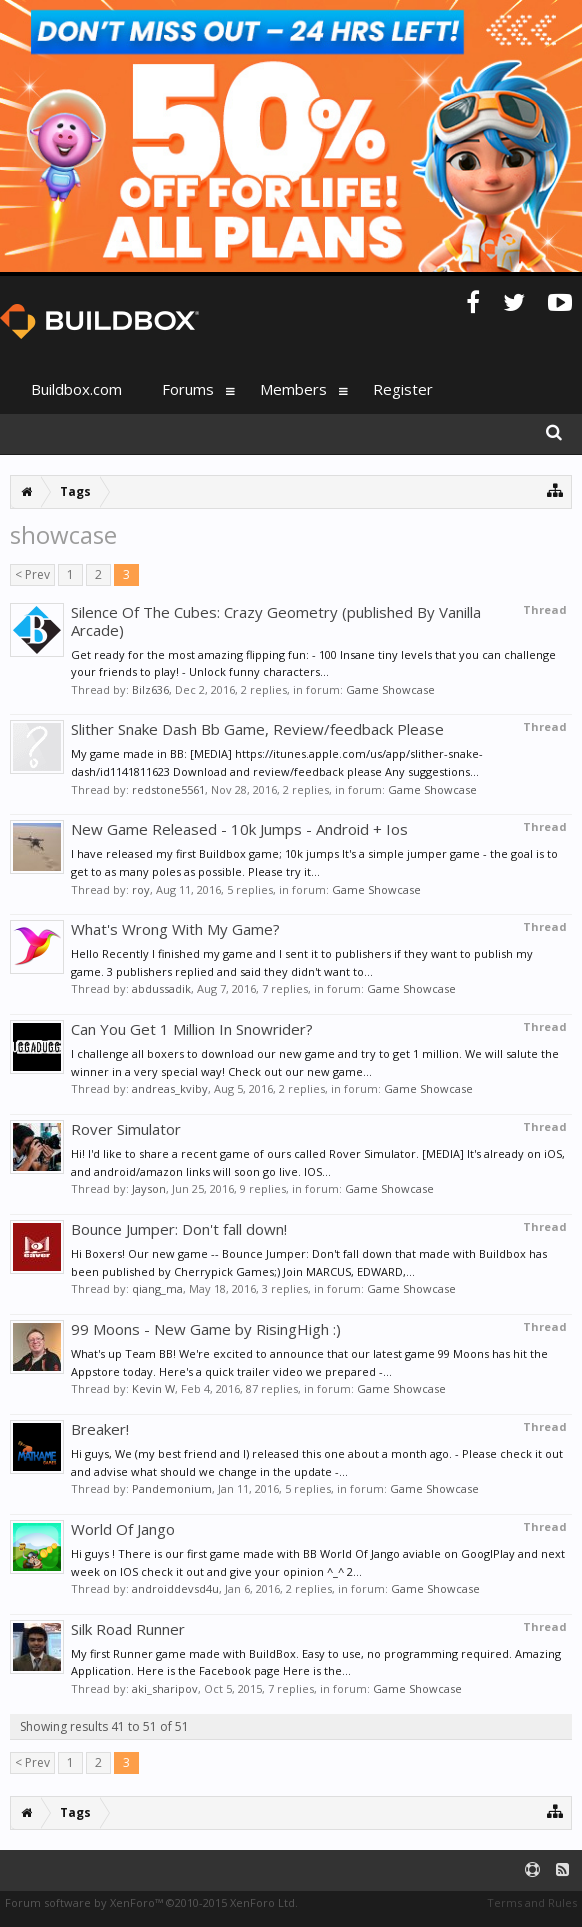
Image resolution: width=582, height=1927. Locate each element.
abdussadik (161, 988)
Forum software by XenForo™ (151, 1902)
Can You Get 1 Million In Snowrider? (192, 1029)
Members (293, 389)
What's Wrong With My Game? (175, 929)
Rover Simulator (126, 1129)
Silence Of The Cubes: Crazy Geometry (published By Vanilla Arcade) (276, 621)
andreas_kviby (170, 1088)
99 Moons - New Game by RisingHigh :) (206, 1329)
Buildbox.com (76, 389)
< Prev (32, 574)
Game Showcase (390, 689)
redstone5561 (168, 789)
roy (141, 889)
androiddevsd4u (175, 1588)
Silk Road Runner (128, 1629)
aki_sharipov (165, 1688)
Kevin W (153, 1388)
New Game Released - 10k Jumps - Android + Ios (239, 829)
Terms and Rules (532, 1902)
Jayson (149, 1188)
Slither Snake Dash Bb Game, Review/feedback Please (257, 729)
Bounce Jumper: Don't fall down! (179, 1229)
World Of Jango (123, 1529)
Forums (188, 389)
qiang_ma (157, 1288)
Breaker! (100, 1429)
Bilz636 (150, 689)
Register (403, 389)
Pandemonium (172, 1488)
